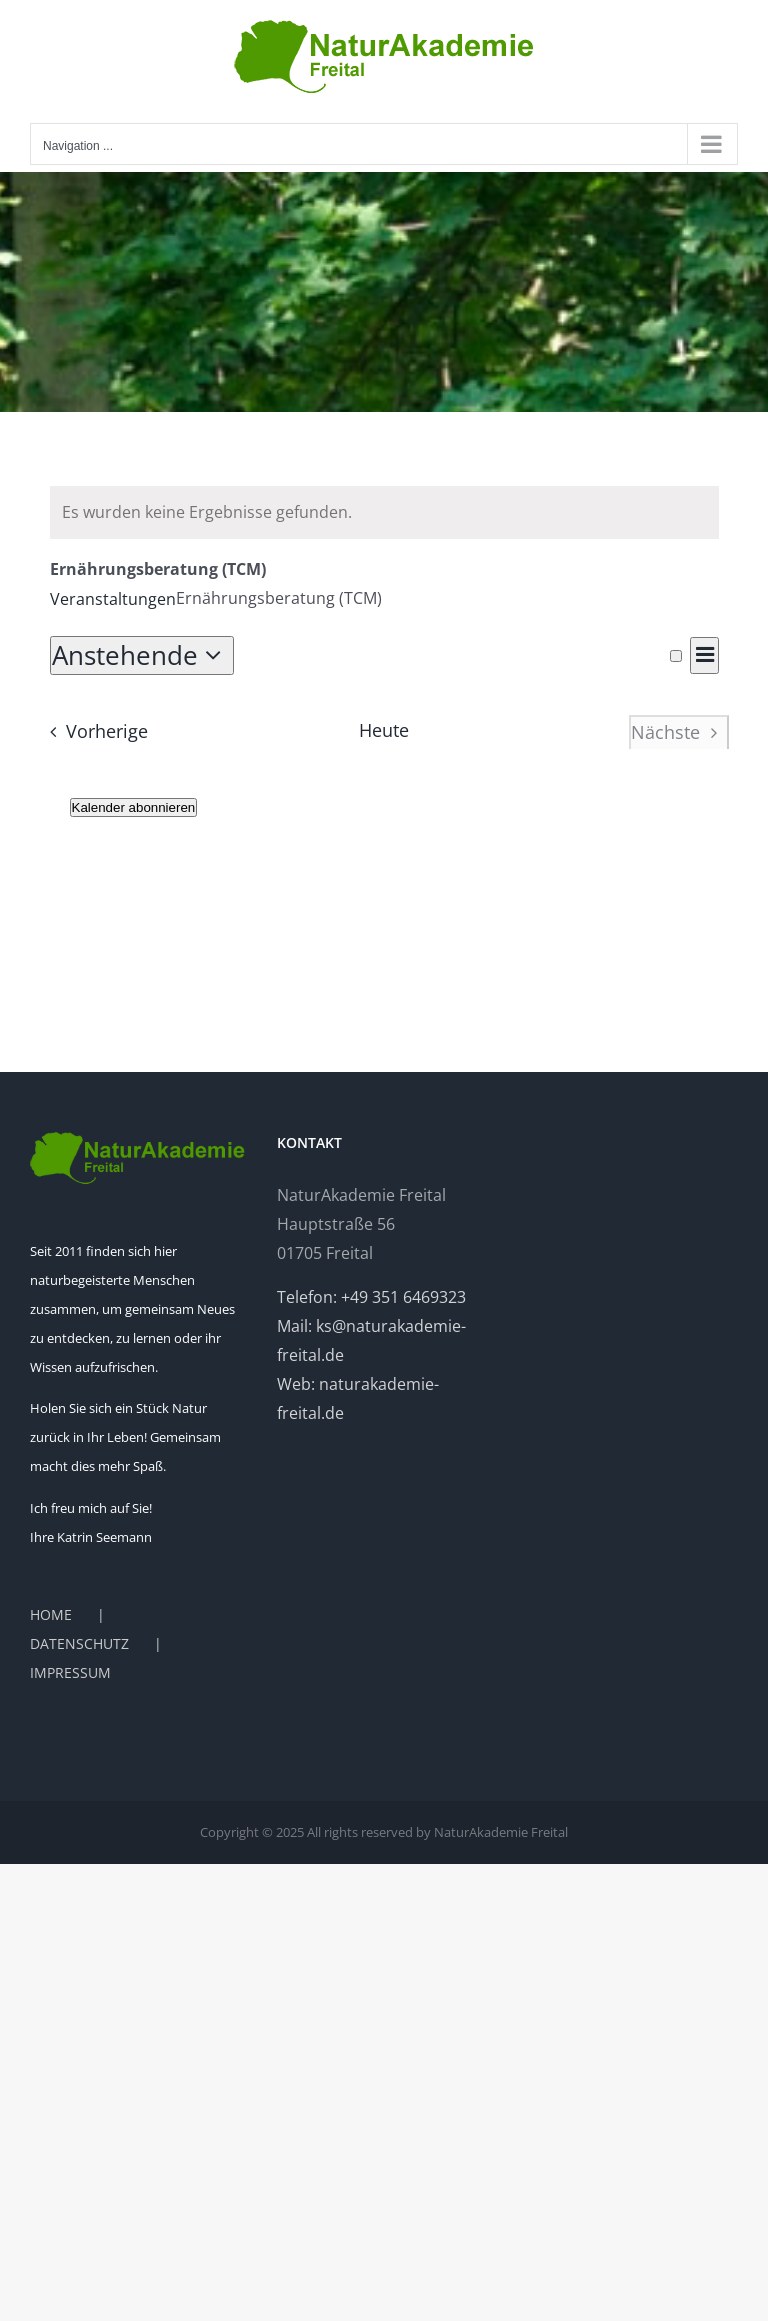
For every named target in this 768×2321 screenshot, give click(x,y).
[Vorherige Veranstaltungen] (93, 732)
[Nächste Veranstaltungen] (679, 732)
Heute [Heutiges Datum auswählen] (384, 730)
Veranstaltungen (113, 599)
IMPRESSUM (70, 1672)
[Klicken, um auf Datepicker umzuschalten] (142, 655)
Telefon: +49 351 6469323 (371, 1297)
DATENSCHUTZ (79, 1643)
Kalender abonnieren (134, 807)
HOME (51, 1614)
